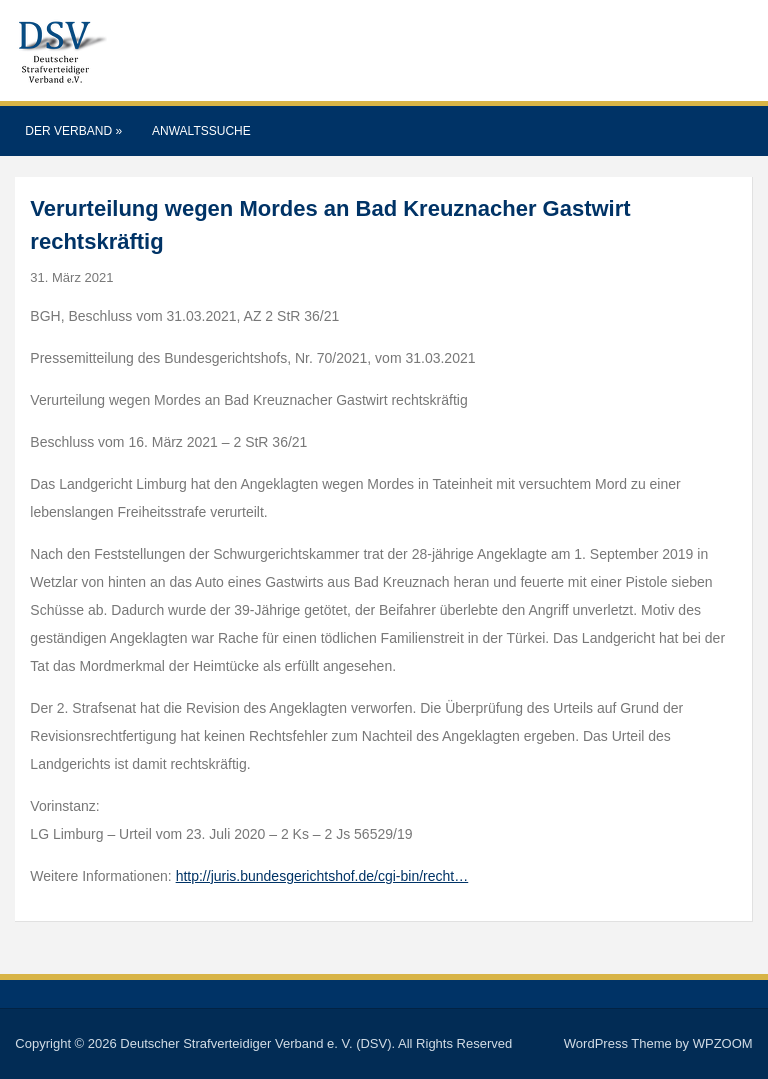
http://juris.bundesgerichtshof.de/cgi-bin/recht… (322, 876)
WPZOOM (723, 1043)
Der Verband (73, 131)
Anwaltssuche (201, 131)
